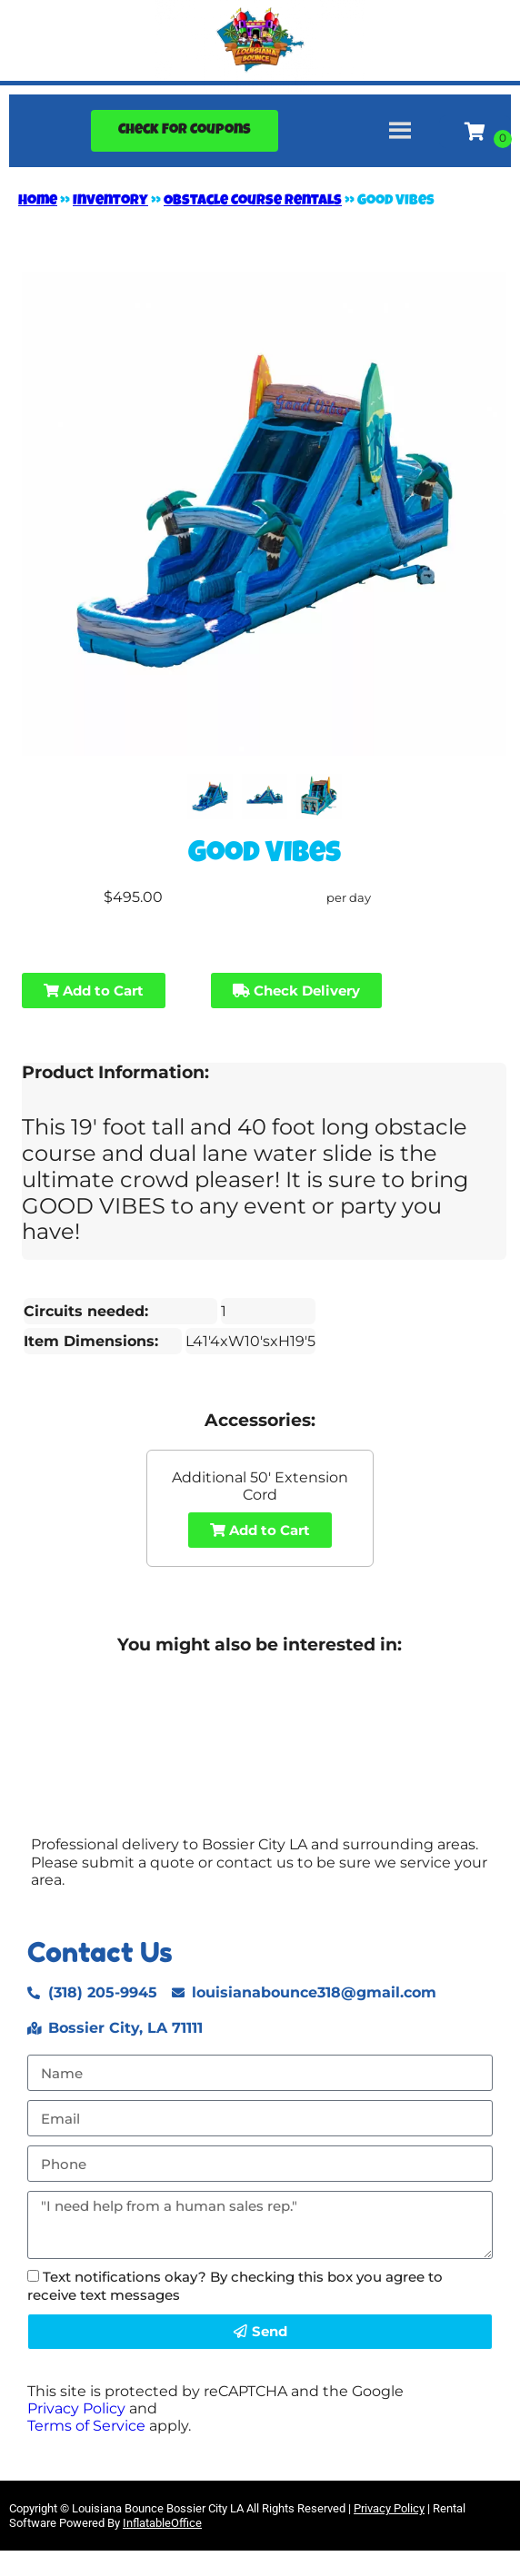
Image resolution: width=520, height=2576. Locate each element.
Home (37, 201)
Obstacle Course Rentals (253, 201)
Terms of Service (86, 2425)
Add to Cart (94, 990)
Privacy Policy (76, 2408)
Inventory (110, 201)
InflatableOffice (162, 2523)
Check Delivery (296, 990)
